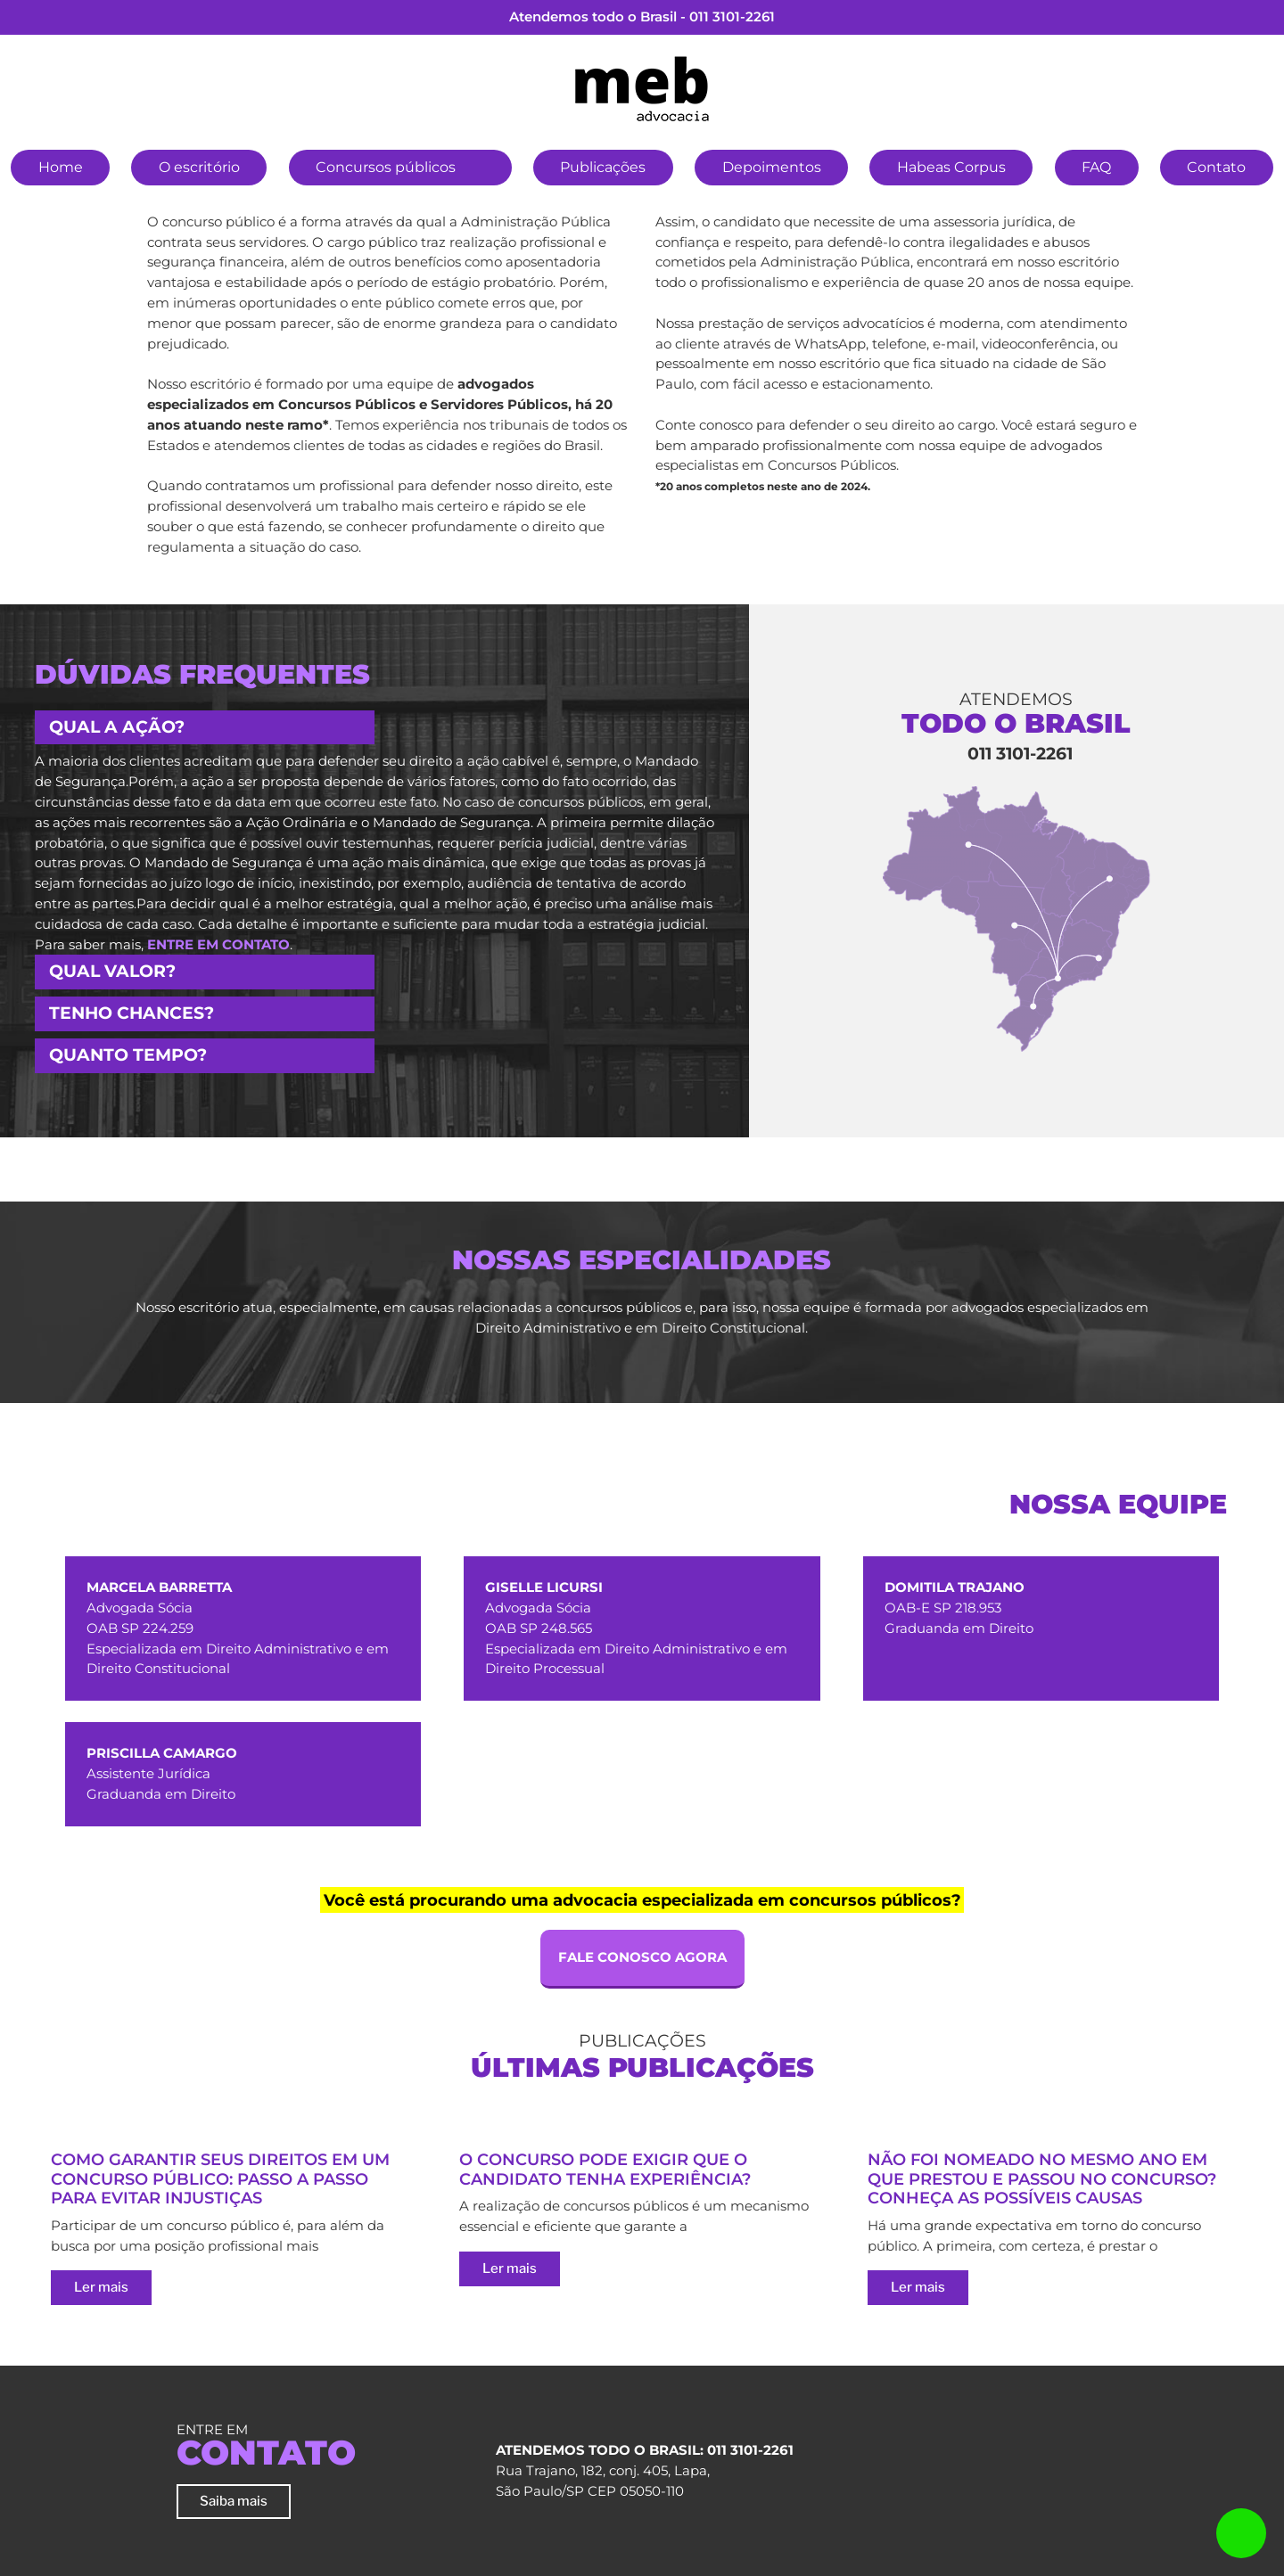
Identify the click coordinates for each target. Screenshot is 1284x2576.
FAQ (1096, 167)
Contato (1216, 167)
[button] (484, 165)
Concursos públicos (386, 167)
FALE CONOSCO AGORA (642, 1956)
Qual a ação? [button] (117, 727)
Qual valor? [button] (112, 971)
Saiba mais (234, 2500)
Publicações (603, 167)
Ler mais (101, 2286)
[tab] (374, 727)
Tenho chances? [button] (131, 1013)
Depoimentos (771, 167)
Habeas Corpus (951, 167)
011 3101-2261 (732, 16)
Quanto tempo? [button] (128, 1055)
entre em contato (218, 944)
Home (60, 167)
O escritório (199, 167)
